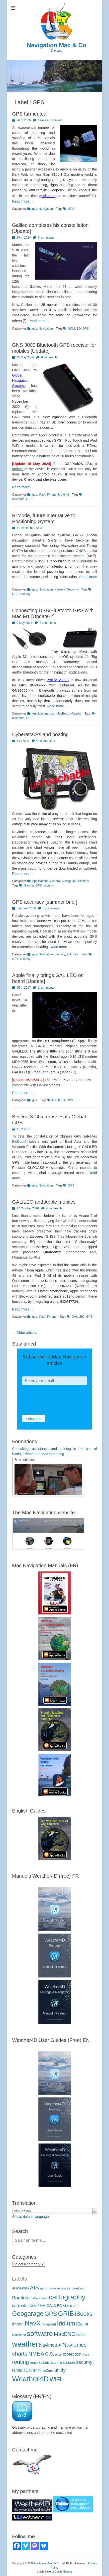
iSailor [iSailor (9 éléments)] (82, 2324)
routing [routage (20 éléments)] (20, 2362)
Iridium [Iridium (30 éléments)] (66, 2323)
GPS (71, 209)
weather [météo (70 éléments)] (25, 2344)
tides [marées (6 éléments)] (80, 2334)
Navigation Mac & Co (56, 45)
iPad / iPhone (47, 494)
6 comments (49, 357)
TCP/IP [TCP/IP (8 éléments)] (30, 2370)
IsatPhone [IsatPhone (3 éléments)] (19, 2335)
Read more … (23, 201)
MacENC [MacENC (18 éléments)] (64, 2334)
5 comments (46, 237)
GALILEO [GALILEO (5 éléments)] (54, 2306)
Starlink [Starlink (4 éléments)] (56, 2363)
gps (34, 209)
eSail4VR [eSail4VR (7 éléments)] (36, 2305)
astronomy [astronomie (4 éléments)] (48, 2288)
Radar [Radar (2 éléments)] (86, 2354)
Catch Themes (63, 2571)
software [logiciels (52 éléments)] (40, 2333)
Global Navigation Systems (20, 380)
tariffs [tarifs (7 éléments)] (17, 2370)
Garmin (29, 885)
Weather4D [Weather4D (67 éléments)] (30, 2379)
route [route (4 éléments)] (34, 2363)
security (25, 594)
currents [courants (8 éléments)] (20, 2305)
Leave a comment (50, 120)
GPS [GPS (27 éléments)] (50, 2313)
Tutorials (72, 954)
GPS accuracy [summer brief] (44, 902)
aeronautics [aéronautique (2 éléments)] (64, 2288)
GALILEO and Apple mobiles (44, 1202)
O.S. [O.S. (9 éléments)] (49, 2354)
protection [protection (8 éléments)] (72, 2354)
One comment (45, 741)
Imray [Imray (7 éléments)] (17, 2324)
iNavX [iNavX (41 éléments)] (32, 2323)
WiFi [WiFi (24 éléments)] (55, 2379)
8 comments (47, 623)
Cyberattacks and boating (40, 734)
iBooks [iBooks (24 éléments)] (84, 2314)
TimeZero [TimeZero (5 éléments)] (45, 2370)
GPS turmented (29, 114)
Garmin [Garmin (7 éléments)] (70, 2305)
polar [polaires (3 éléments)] (58, 2354)
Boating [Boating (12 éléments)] (20, 2297)
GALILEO (74, 328)
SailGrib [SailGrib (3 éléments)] (44, 2363)
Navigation (46, 209)
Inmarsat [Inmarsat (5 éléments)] (49, 2324)
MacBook (62, 713)
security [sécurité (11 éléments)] (84, 2362)
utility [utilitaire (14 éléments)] (60, 2370)
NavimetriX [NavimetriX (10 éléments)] (50, 2345)
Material (63, 494)
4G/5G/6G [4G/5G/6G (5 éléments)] (20, 2288)
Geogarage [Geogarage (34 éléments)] (28, 2313)
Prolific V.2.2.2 (57, 680)
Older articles (24, 1333)
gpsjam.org (48, 196)
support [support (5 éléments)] (69, 2363)
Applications (40, 713)
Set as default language (30, 2217)
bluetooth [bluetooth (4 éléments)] (79, 2288)
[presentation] (60, 1400)
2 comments (46, 987)
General (55, 881)
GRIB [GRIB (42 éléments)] (66, 2313)
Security (72, 589)
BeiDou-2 (19, 1141)
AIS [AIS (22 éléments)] (34, 2287)
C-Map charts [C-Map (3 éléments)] (38, 2298)
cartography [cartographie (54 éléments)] (67, 2297)
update (17, 469)
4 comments (51, 908)
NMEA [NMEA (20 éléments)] (36, 2354)
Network (59, 589)
